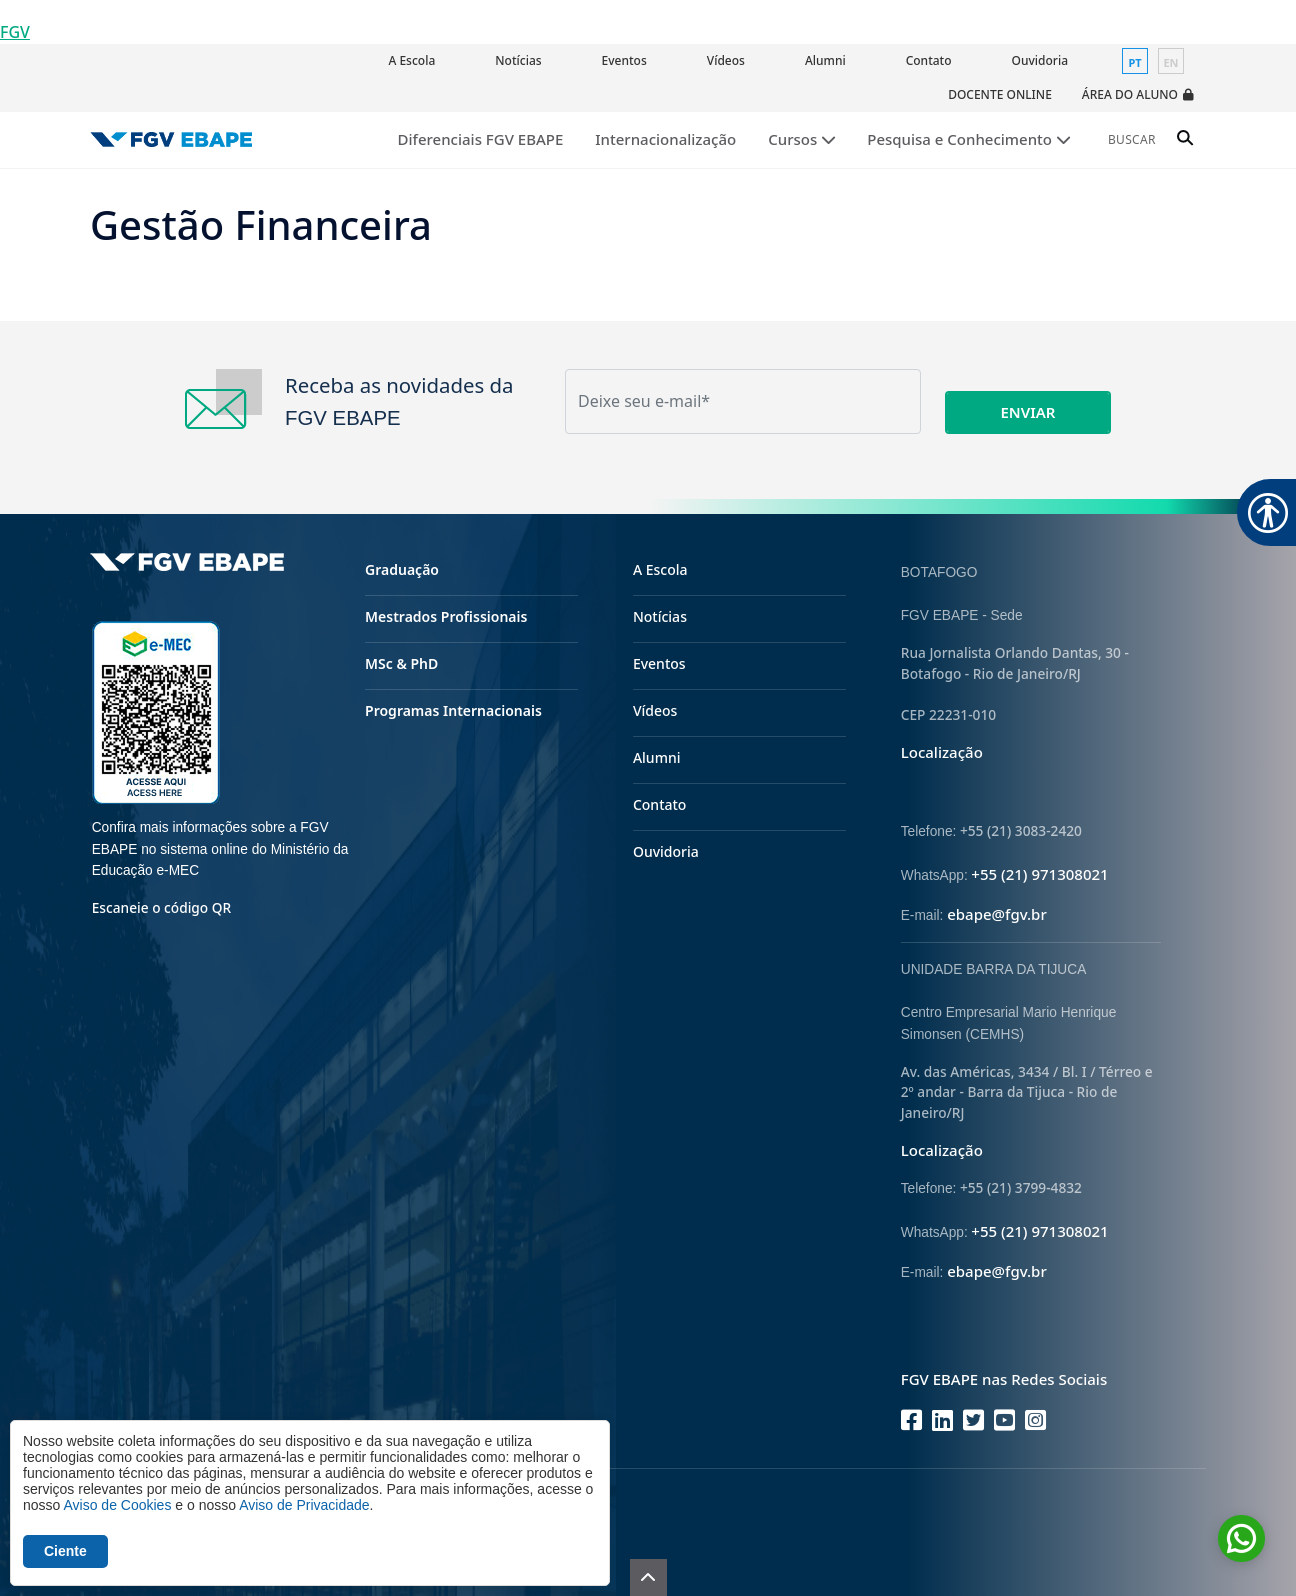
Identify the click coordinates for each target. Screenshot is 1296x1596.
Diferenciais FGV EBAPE (481, 139)
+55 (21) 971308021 (1039, 874)
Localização (942, 752)
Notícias (518, 60)
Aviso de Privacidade (304, 1505)
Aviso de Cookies (117, 1505)
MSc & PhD (401, 663)
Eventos (624, 60)
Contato (929, 60)
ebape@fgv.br (997, 914)
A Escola (411, 60)
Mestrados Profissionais (446, 616)
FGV (15, 32)
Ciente (65, 1551)
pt (1134, 62)
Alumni (825, 60)
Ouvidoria (1040, 60)
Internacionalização (665, 139)
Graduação (402, 569)
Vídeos (726, 60)
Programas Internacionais (453, 710)
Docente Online (1000, 94)
